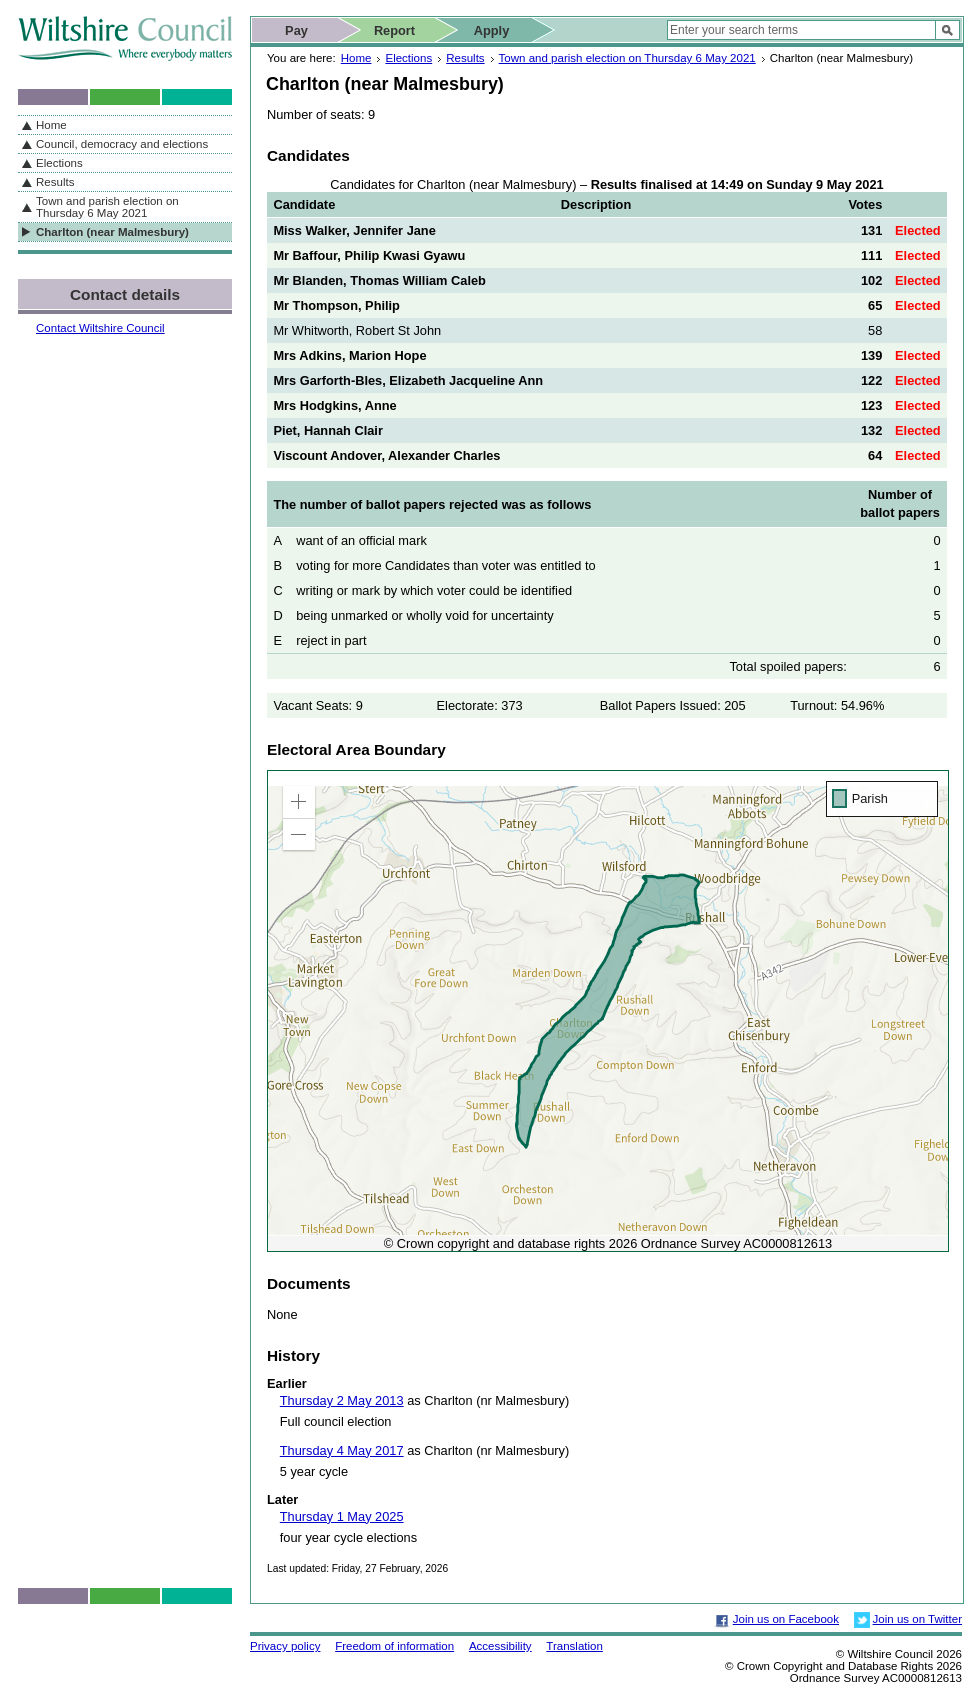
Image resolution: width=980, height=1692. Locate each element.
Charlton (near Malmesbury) (112, 232)
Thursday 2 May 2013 (342, 1400)
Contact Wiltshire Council (100, 328)
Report (394, 30)
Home (356, 58)
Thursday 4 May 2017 (342, 1450)
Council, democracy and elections (122, 144)
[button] (299, 802)
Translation (574, 1646)
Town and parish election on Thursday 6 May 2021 (627, 58)
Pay (296, 30)
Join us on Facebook (786, 1619)
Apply (492, 30)
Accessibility (500, 1646)
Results (465, 58)
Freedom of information (394, 1646)
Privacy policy (285, 1646)
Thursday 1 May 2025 (342, 1516)
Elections (408, 58)
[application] (608, 1011)
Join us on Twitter (917, 1619)
